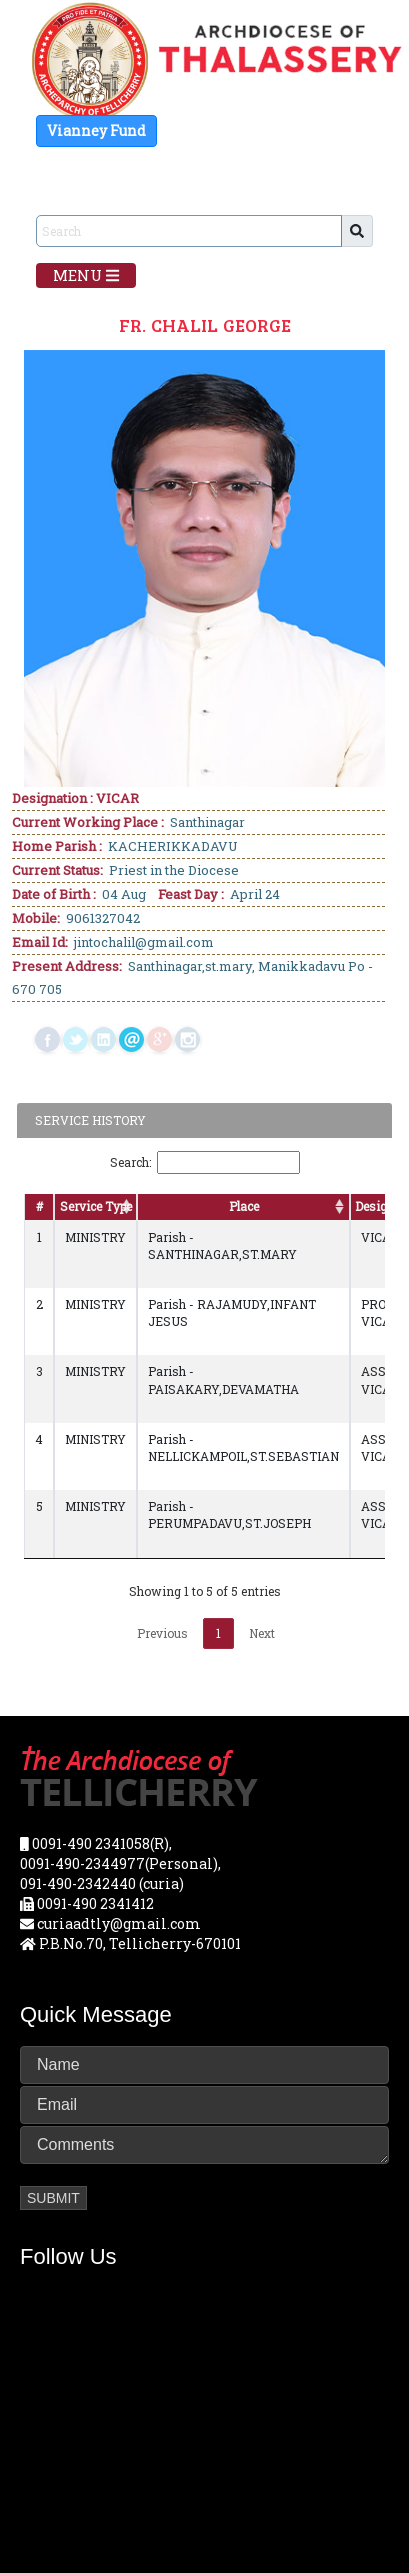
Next (262, 1633)
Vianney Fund (96, 130)
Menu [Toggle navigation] (86, 275)
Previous (162, 1633)
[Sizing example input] (189, 231)
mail (131, 1039)
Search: (205, 1162)
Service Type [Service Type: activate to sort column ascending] (96, 1206)
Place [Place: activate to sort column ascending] (244, 1206)
